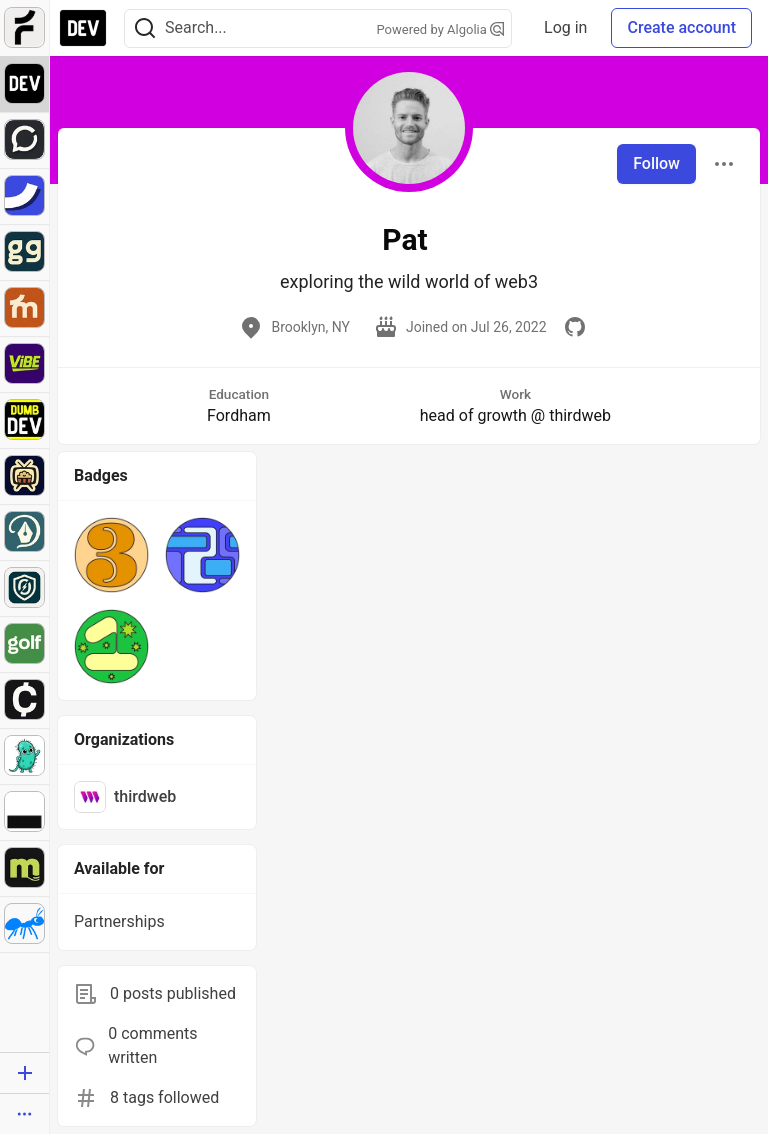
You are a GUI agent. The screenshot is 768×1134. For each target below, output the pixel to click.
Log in (565, 27)
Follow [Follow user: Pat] (656, 163)
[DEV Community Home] (83, 28)
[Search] (145, 28)
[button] (111, 554)
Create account (681, 27)
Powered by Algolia (441, 29)
